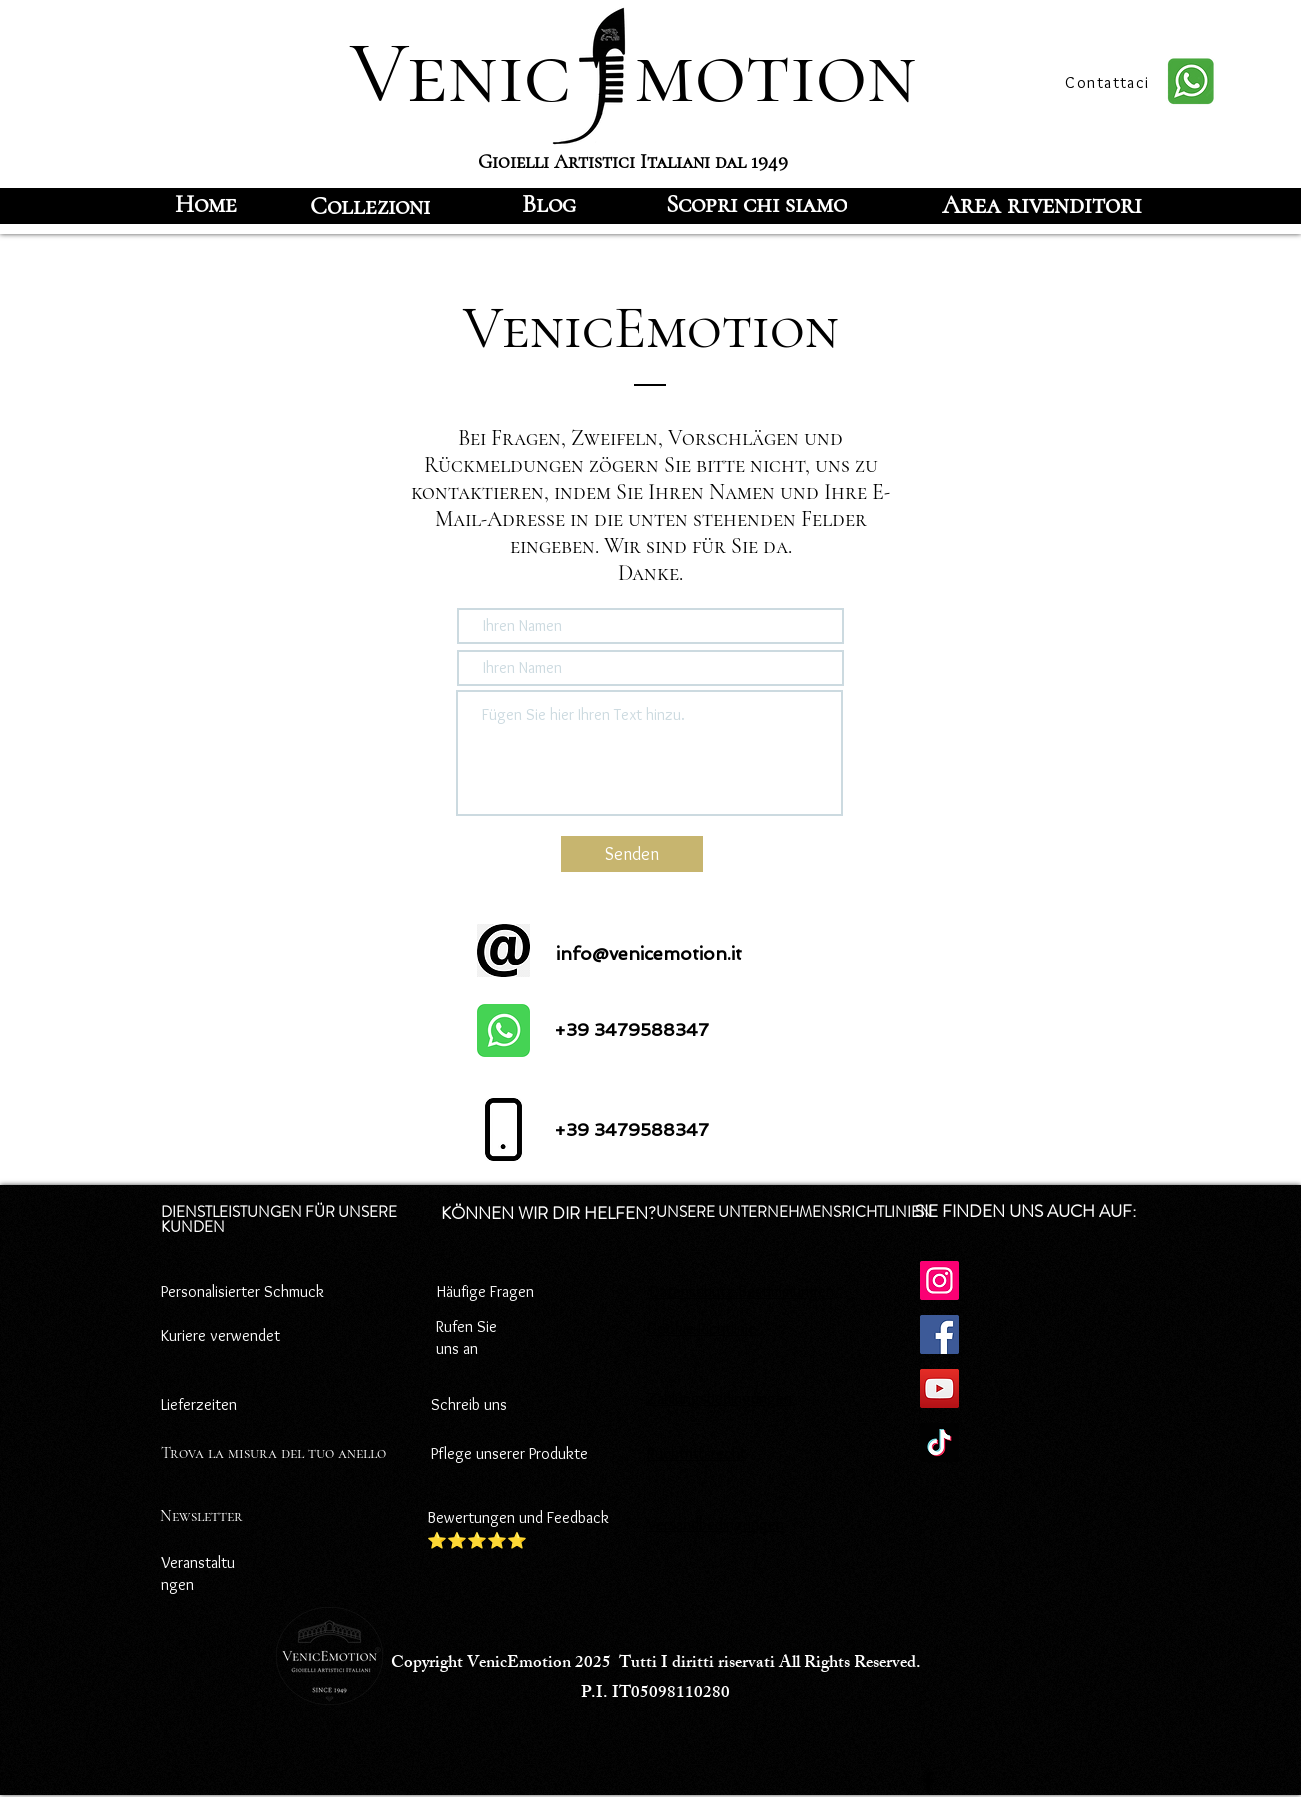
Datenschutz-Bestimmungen (742, 1291)
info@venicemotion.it (649, 953)
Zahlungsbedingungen (719, 1398)
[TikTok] (939, 1442)
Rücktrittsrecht (696, 1453)
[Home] (206, 204)
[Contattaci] (1110, 82)
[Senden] (632, 854)
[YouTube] (939, 1388)
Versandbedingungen (715, 1524)
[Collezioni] (370, 206)
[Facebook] (939, 1334)
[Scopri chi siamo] (756, 204)
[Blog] (549, 204)
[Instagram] (939, 1280)
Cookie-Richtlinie (701, 1328)
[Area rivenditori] (1042, 204)
